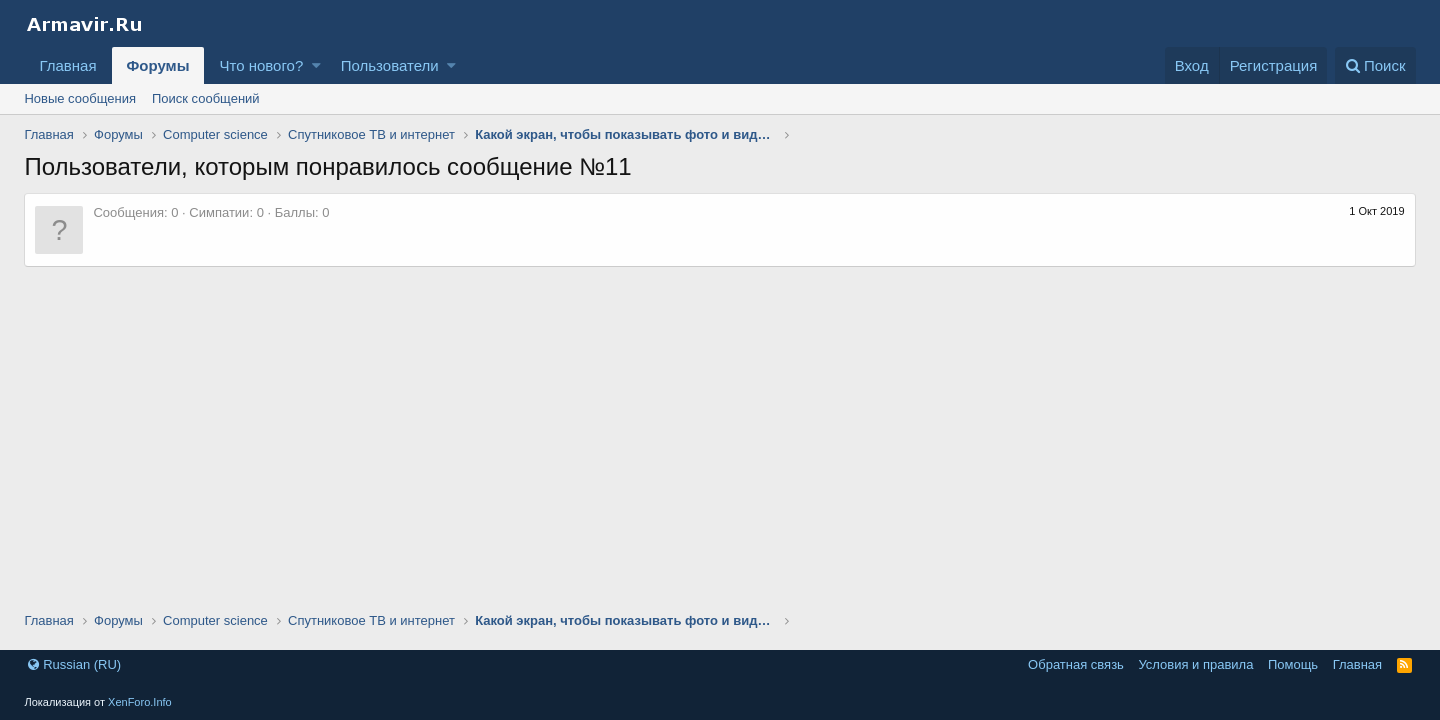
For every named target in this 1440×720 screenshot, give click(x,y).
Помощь (1293, 664)
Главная (67, 65)
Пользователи (390, 65)
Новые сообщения (80, 98)
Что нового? (261, 65)
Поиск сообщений (206, 98)
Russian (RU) (74, 664)
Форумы (158, 65)
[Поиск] (1375, 65)
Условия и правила (1195, 664)
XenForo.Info (140, 702)
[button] (316, 65)
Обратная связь (1076, 664)
